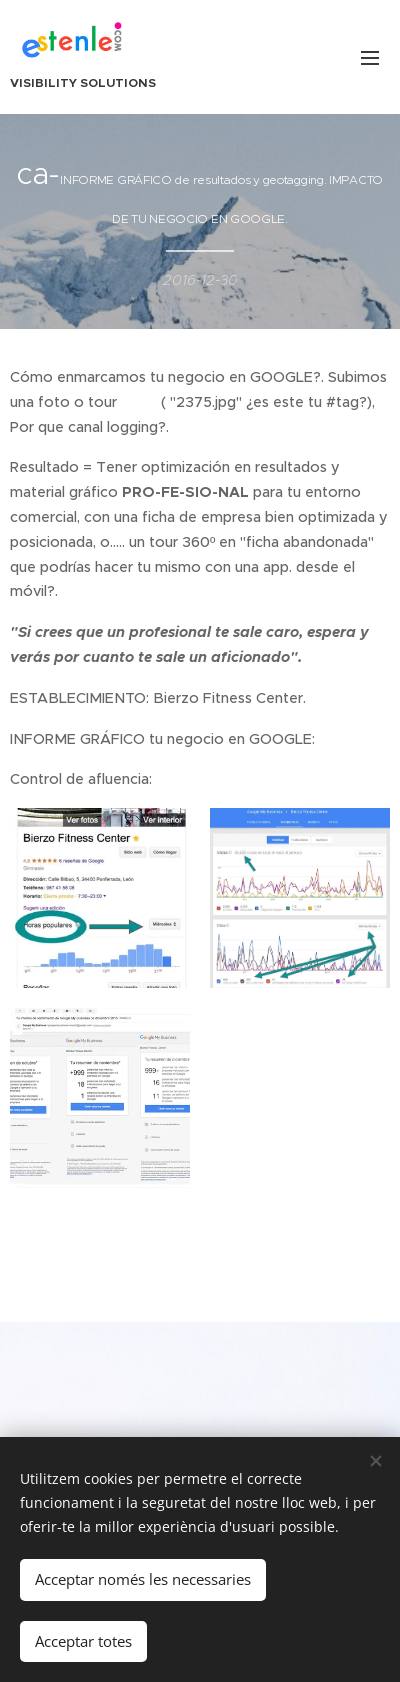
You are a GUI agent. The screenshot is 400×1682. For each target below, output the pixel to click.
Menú (370, 58)
